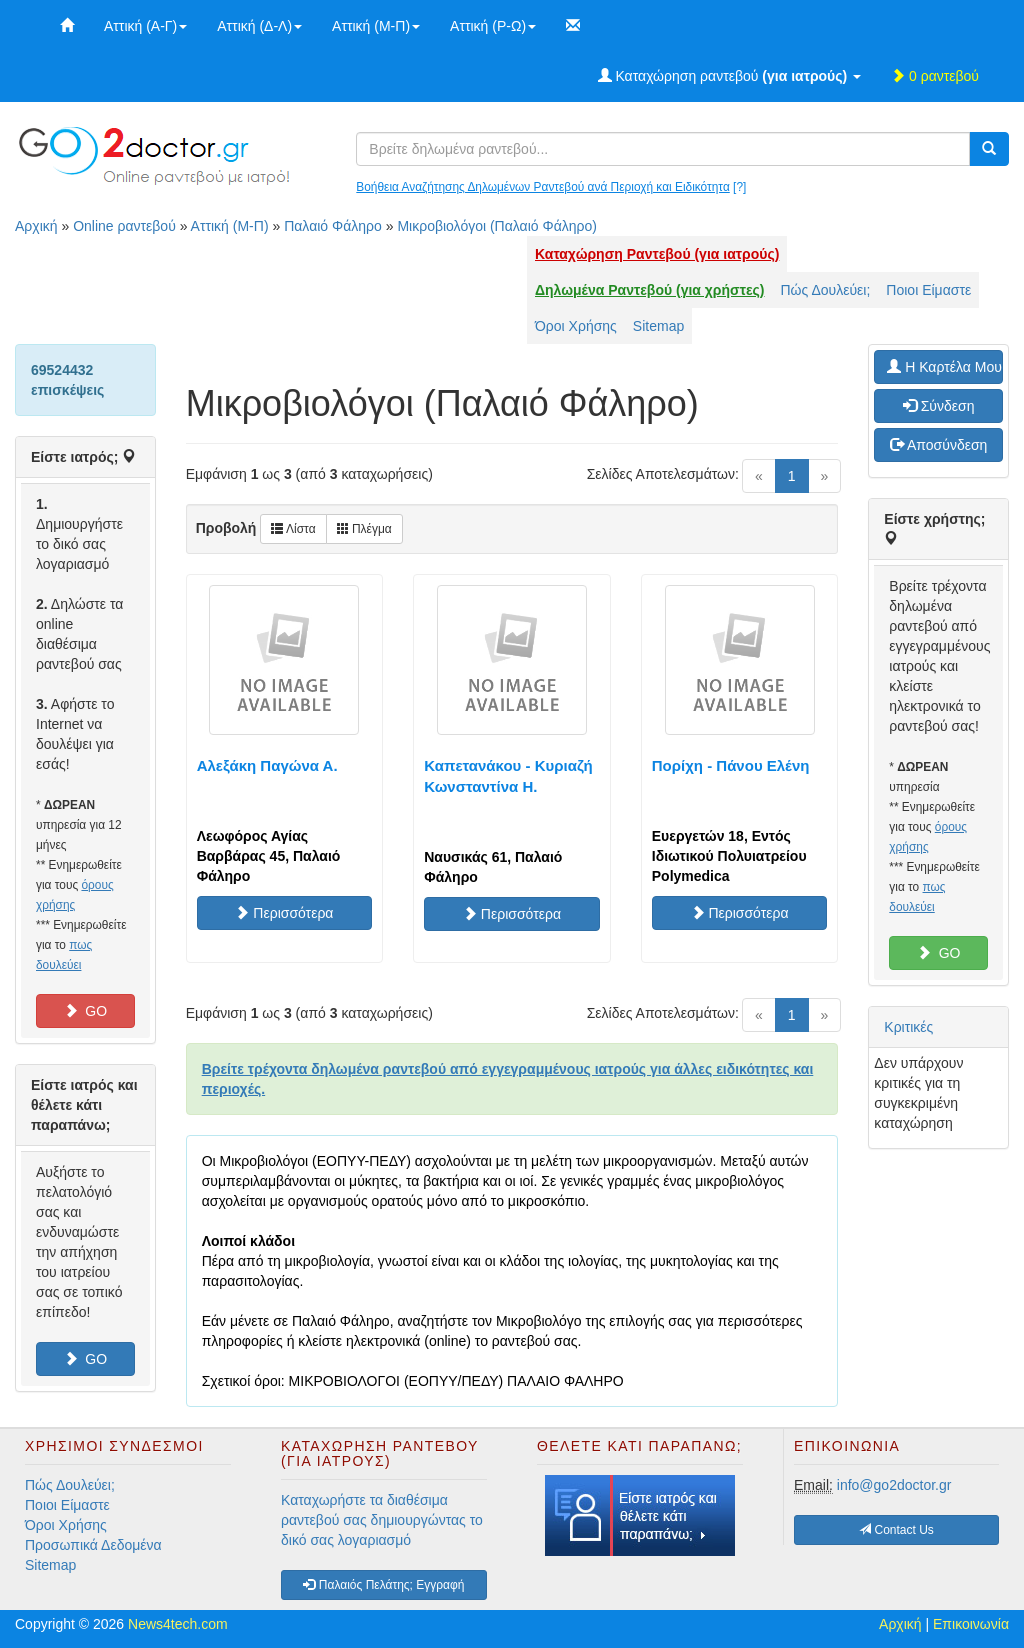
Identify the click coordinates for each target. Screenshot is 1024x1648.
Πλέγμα (364, 529)
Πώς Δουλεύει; (826, 290)
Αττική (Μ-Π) (376, 26)
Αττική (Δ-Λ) (259, 26)
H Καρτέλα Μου (945, 367)
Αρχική (36, 226)
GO (86, 1011)
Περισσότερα (284, 913)
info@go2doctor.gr (894, 1485)
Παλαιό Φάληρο (333, 226)
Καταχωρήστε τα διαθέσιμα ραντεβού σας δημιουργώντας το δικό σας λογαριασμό (382, 1520)
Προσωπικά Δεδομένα (93, 1545)
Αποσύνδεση (938, 445)
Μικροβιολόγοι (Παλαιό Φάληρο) (497, 226)
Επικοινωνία (971, 1624)
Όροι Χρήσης (576, 326)
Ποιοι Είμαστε (928, 290)
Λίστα (293, 529)
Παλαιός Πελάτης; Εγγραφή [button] (383, 1585)
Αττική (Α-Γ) (145, 26)
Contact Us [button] (896, 1530)
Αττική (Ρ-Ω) (493, 26)
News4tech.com (178, 1624)
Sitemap (658, 326)
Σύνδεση (939, 406)
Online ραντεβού (124, 226)
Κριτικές (908, 1027)
